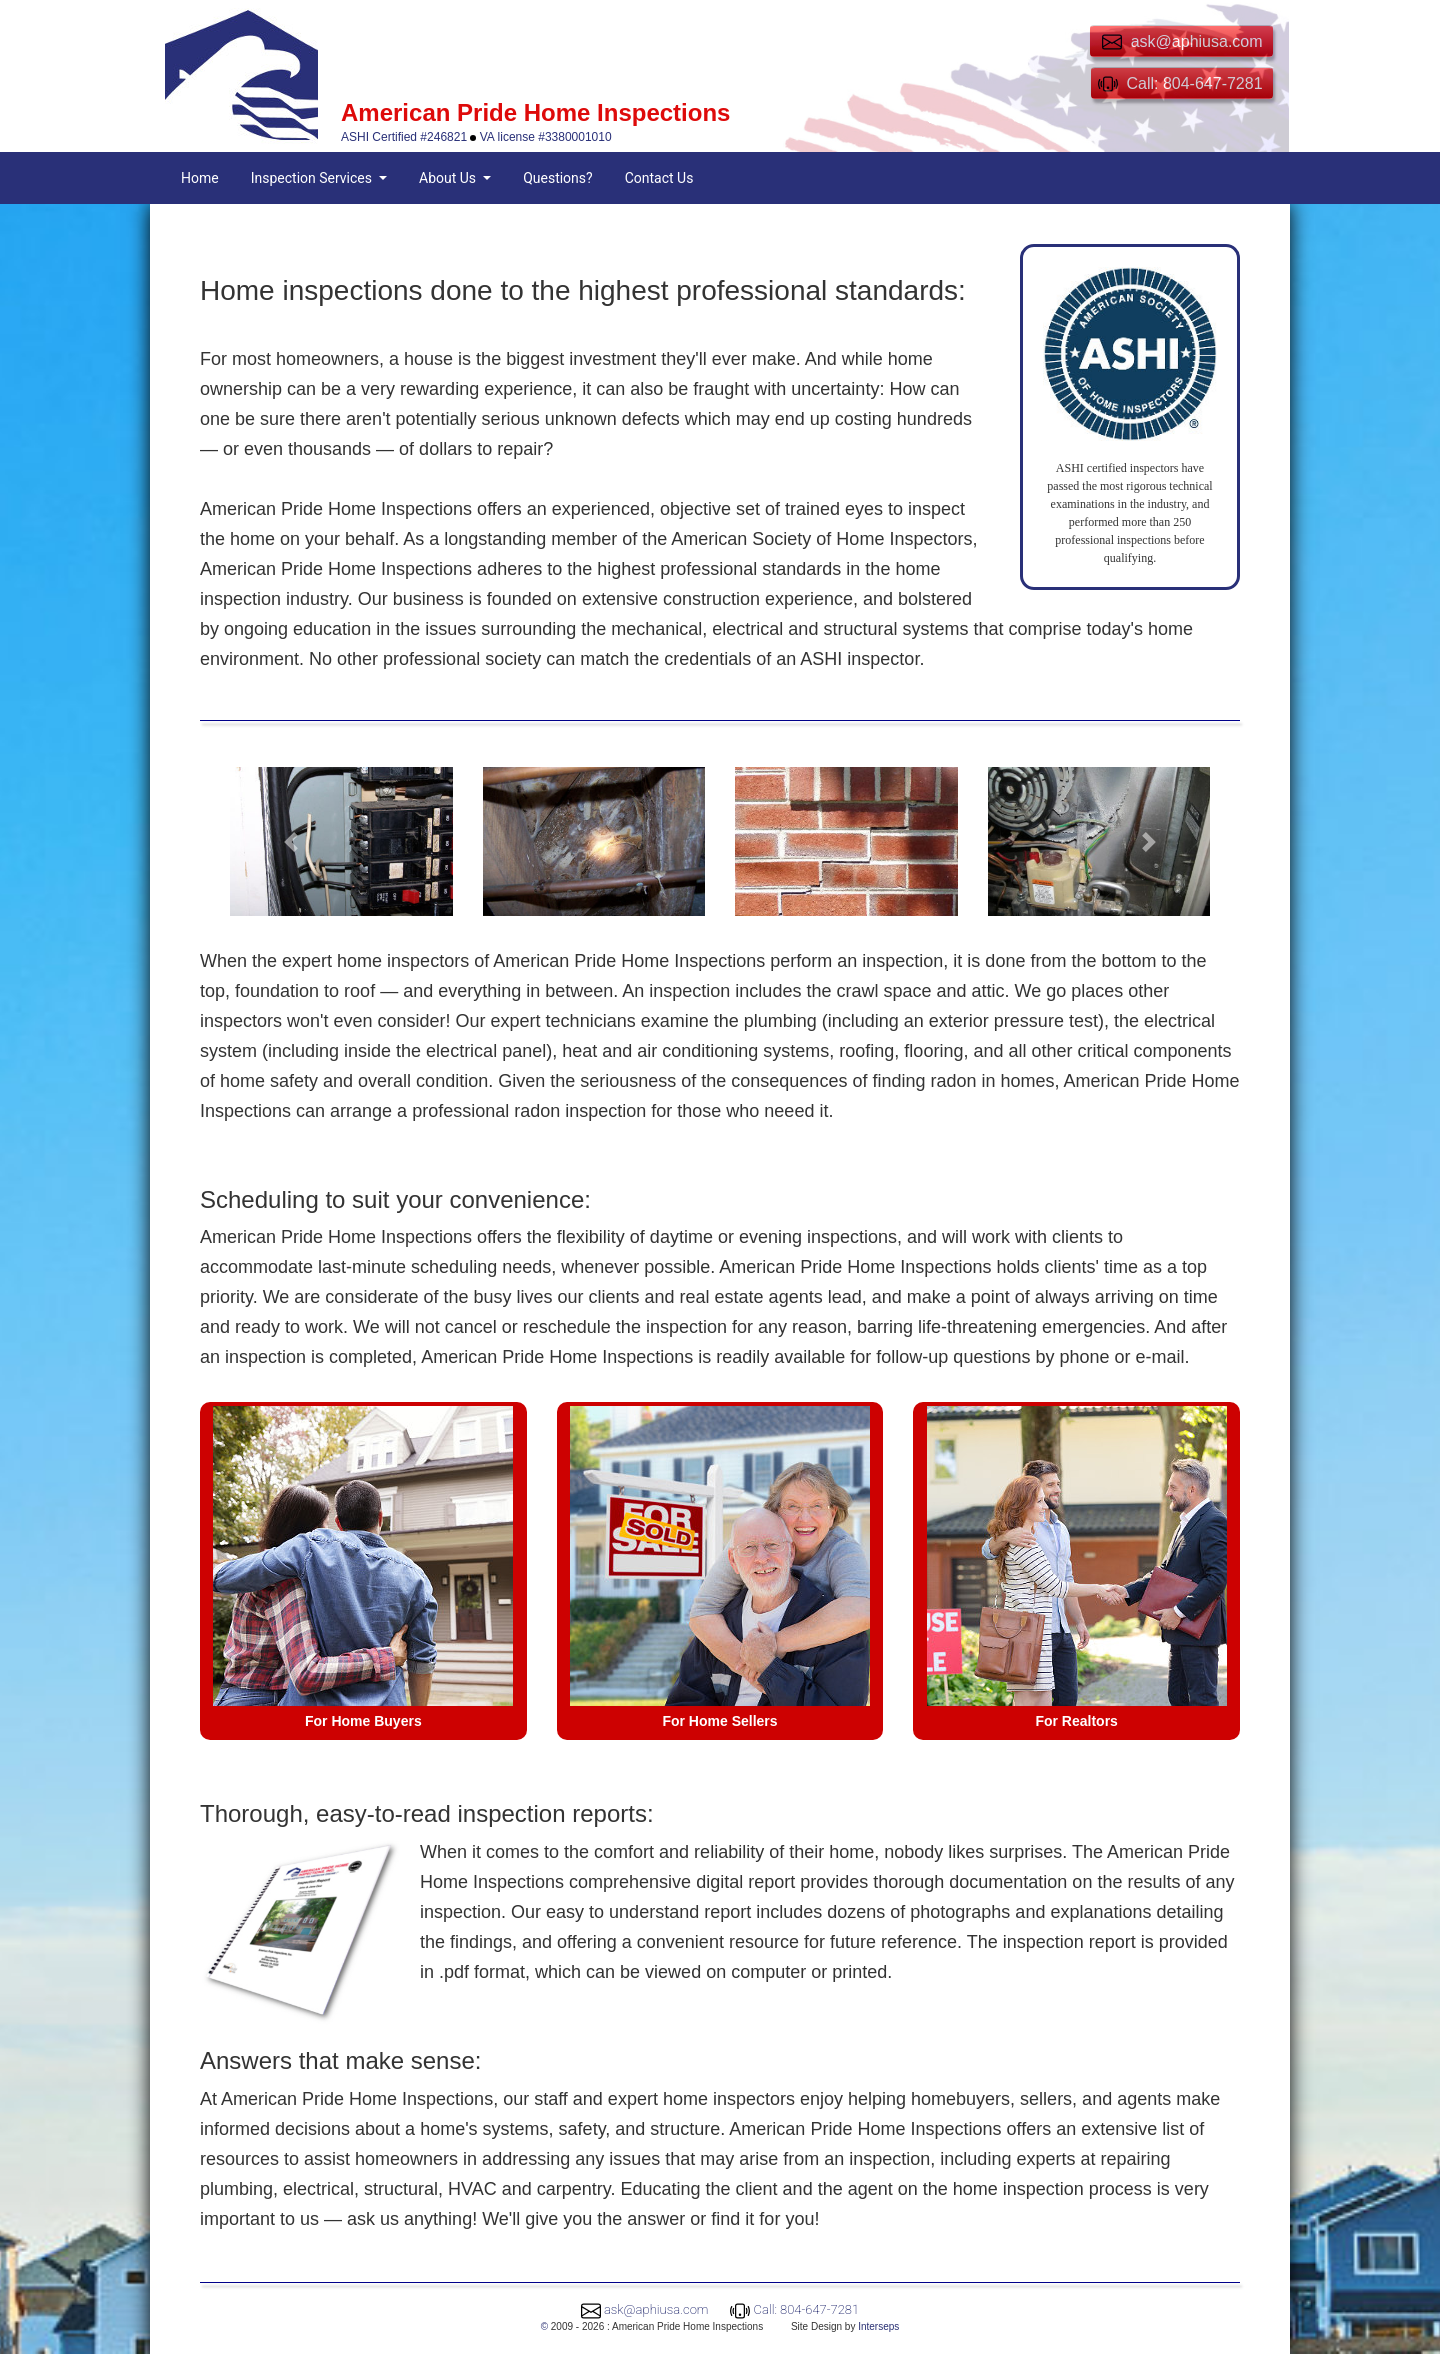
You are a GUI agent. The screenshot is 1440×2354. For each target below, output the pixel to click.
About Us (449, 178)
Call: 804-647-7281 (807, 2309)
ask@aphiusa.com (656, 2309)
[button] (291, 841)
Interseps (878, 2326)
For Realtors (1076, 1721)
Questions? (558, 178)
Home (200, 178)
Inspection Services (313, 178)
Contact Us (659, 178)
